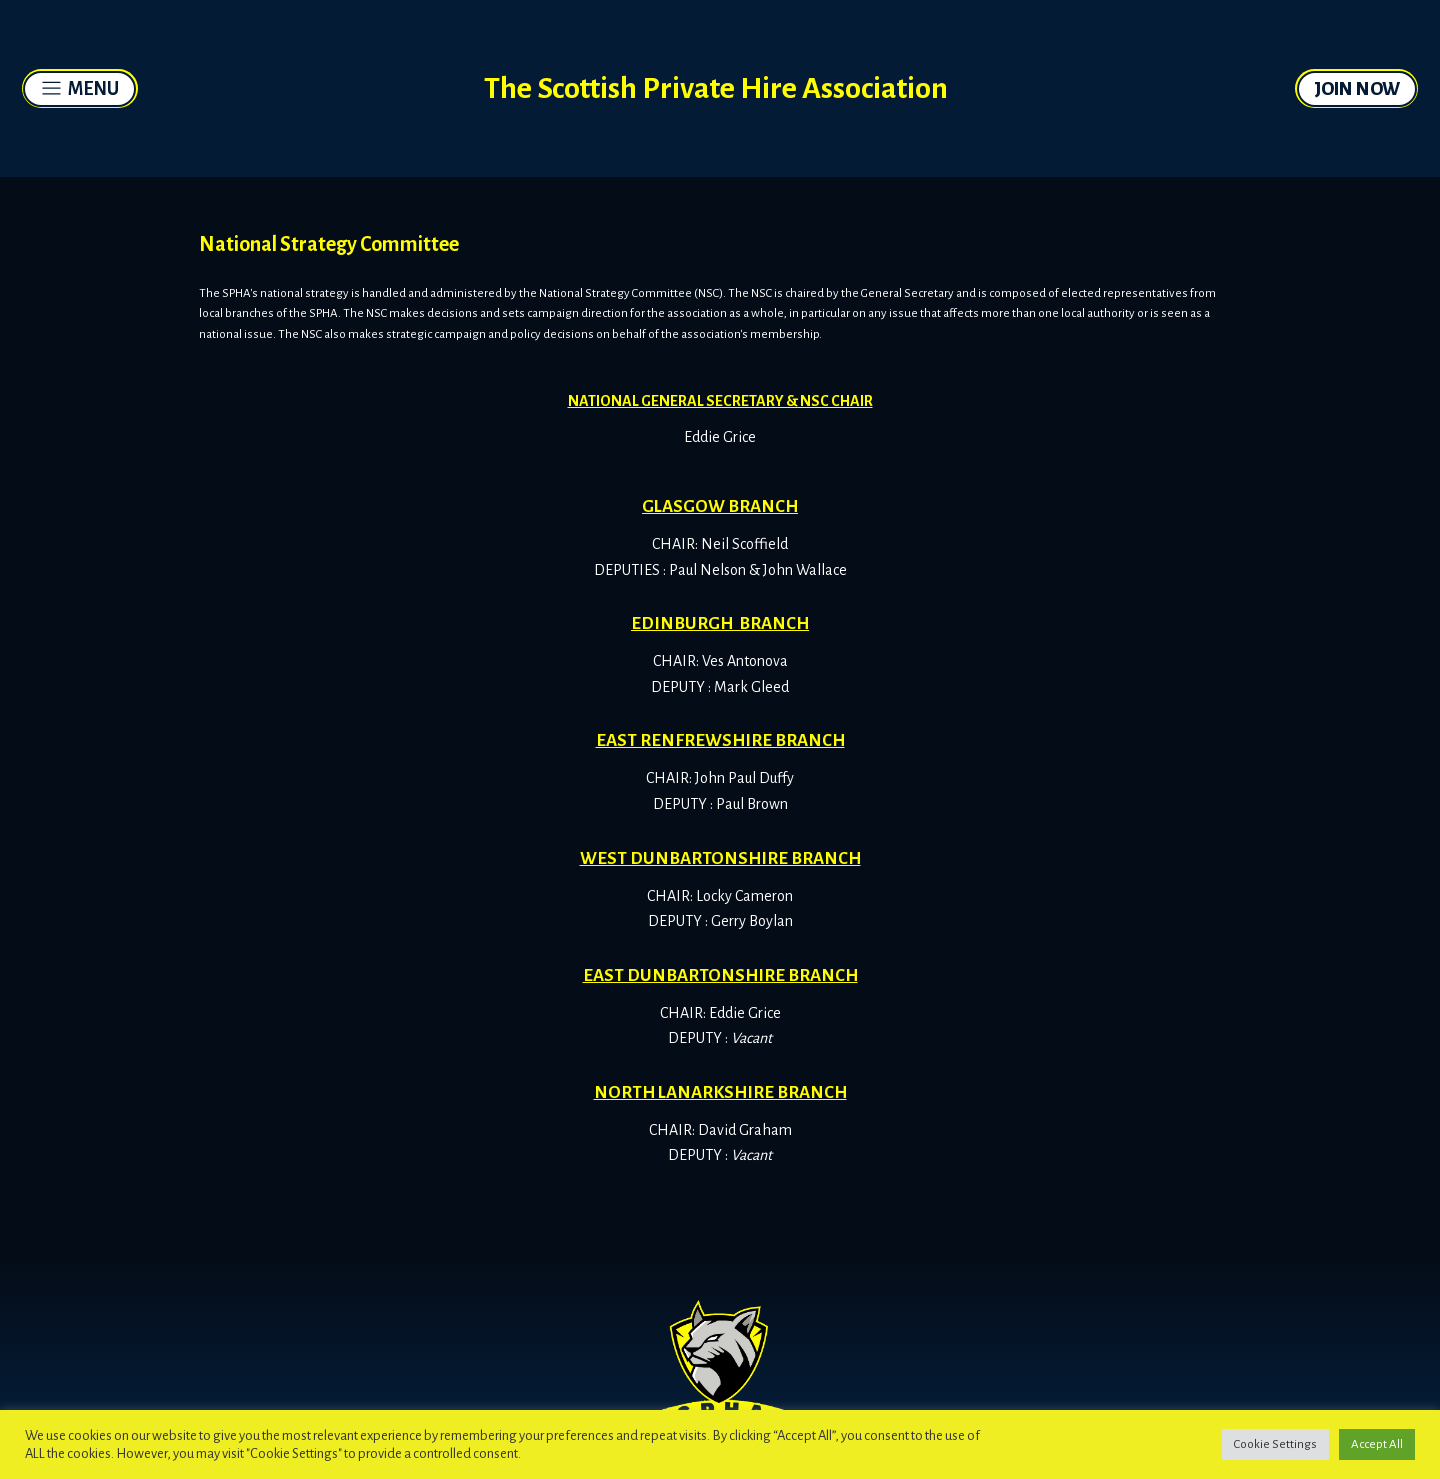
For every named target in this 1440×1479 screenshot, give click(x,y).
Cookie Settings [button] (1275, 1444)
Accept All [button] (1377, 1444)
